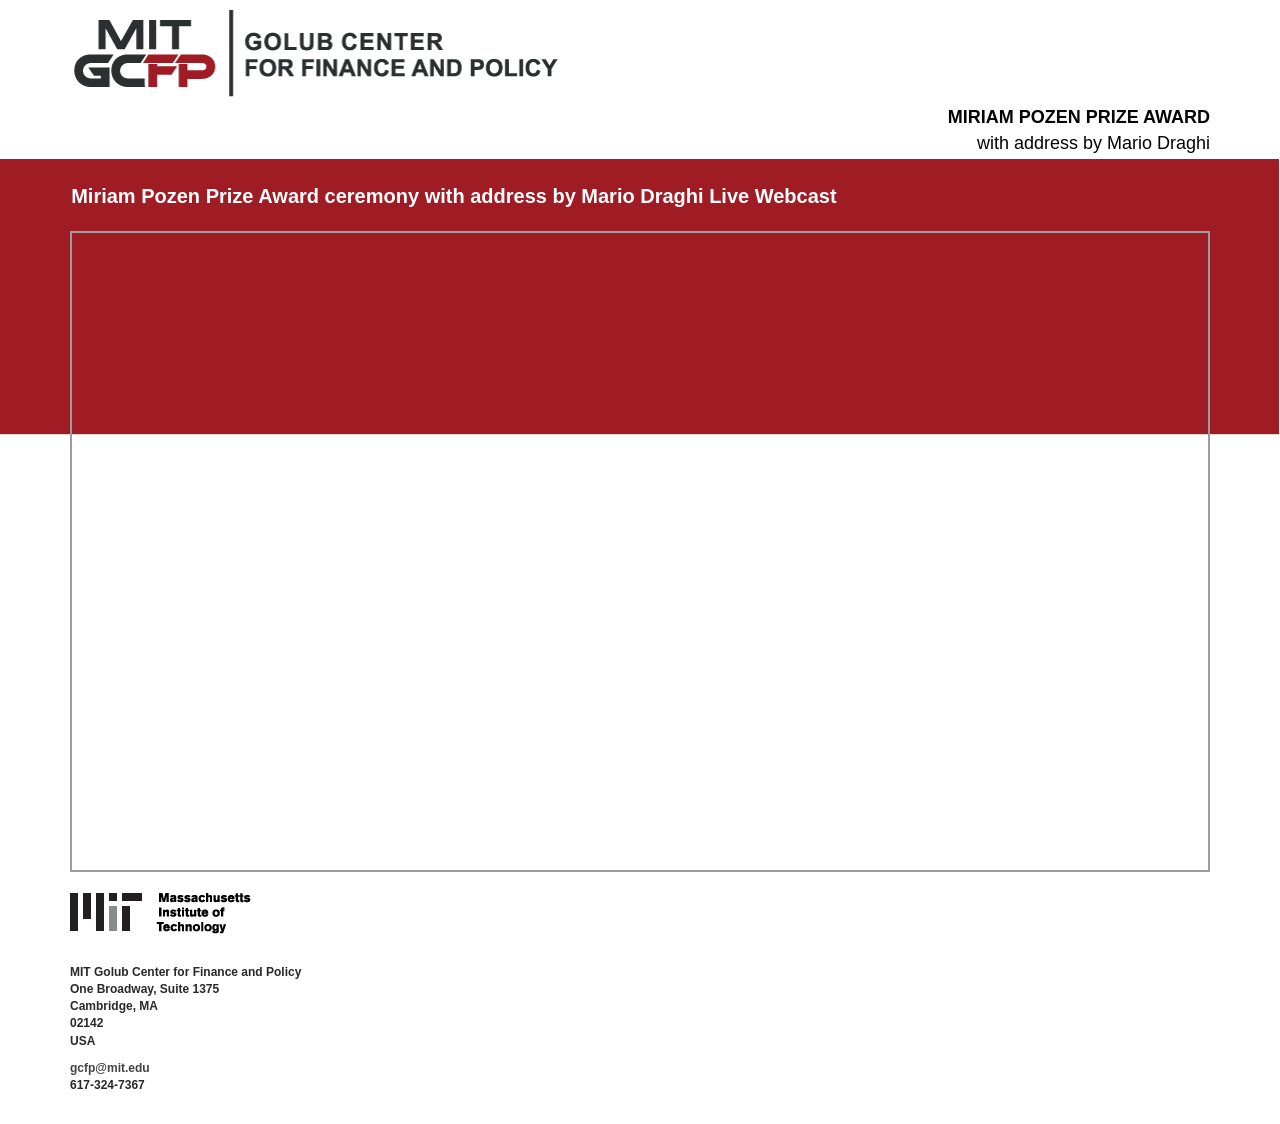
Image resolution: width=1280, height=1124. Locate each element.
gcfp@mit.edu (110, 1068)
